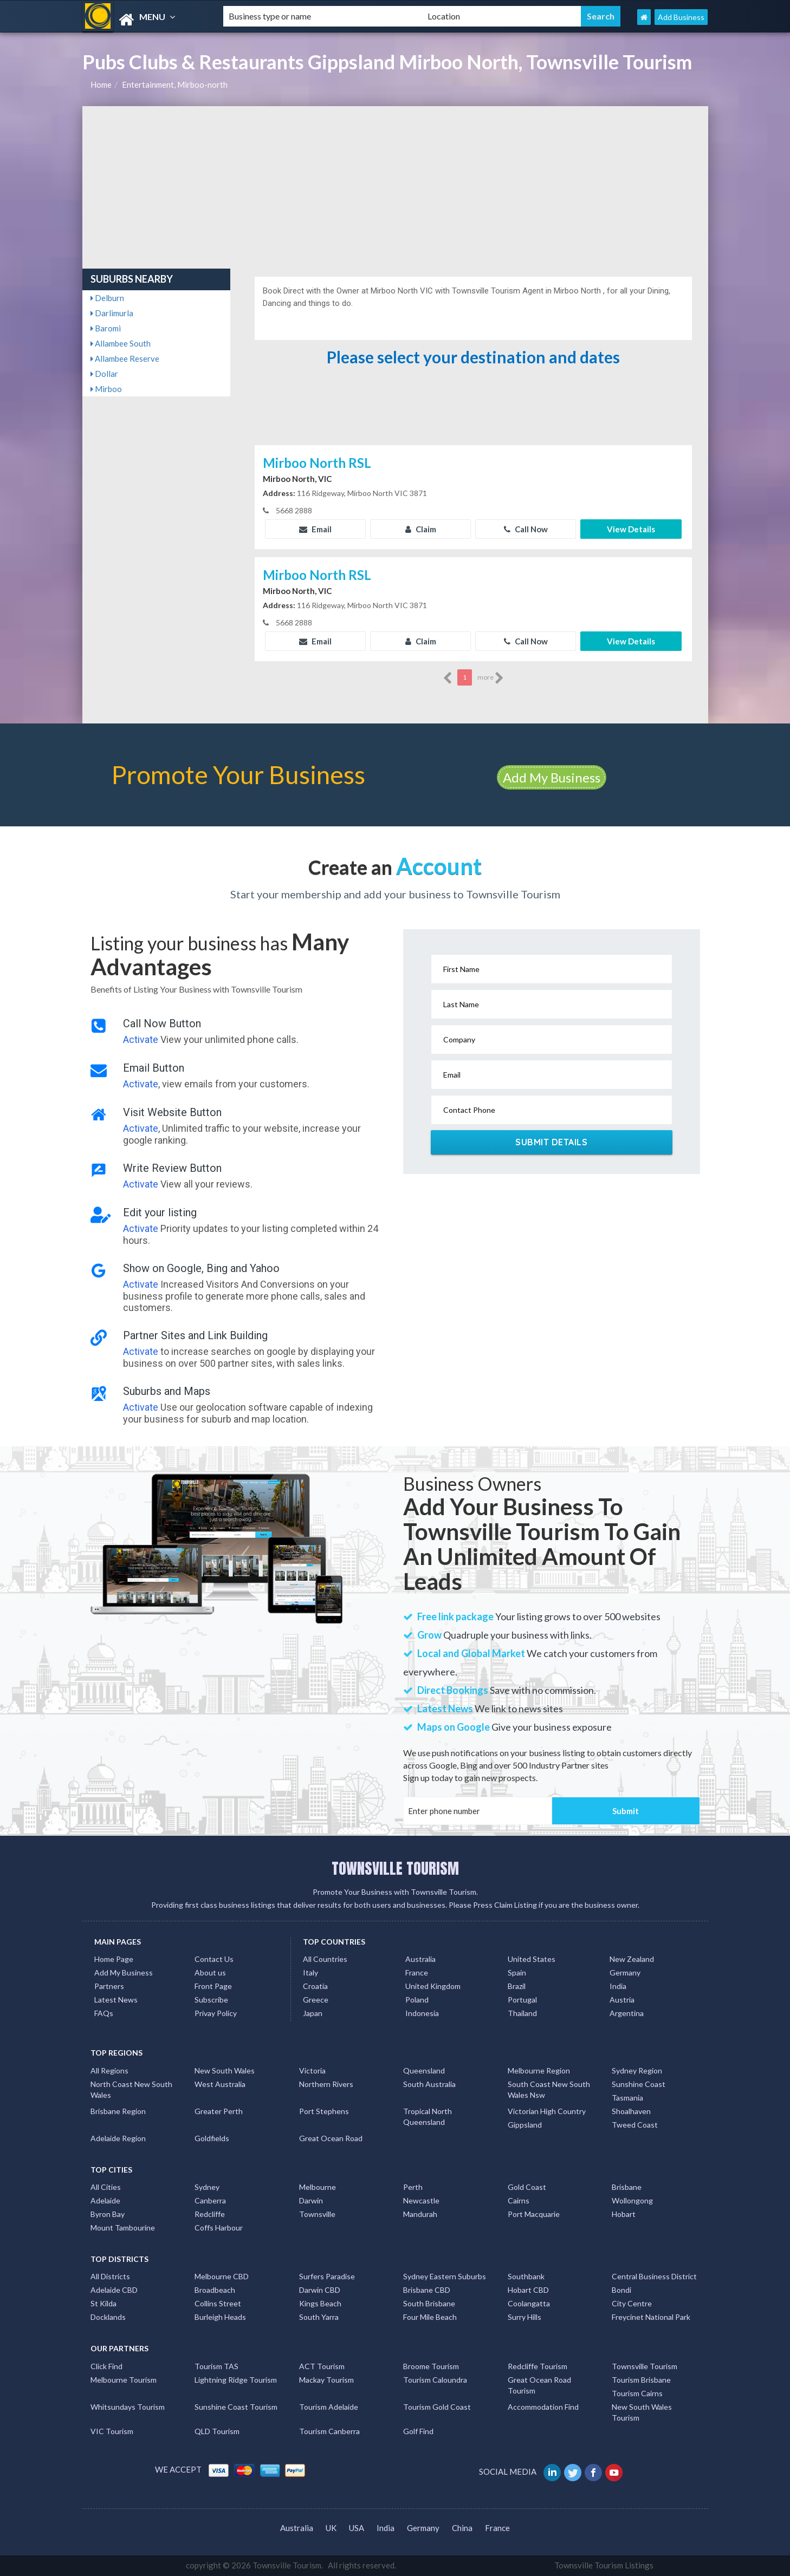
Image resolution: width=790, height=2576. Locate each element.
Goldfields (212, 2138)
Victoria (312, 2070)
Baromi (105, 328)
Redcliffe (210, 2214)
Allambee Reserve (124, 358)
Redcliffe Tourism (537, 2366)
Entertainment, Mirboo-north (175, 84)
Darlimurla (111, 313)
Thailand (522, 2013)
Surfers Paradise (327, 2276)
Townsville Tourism (644, 2366)
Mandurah (420, 2214)
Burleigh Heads (220, 2316)
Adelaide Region (118, 2138)
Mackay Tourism (326, 2379)
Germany (625, 1972)
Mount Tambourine (122, 2227)
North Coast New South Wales (131, 2089)
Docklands (108, 2316)
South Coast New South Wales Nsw (549, 2089)
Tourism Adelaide (328, 2406)
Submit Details (551, 1142)
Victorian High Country (547, 2111)
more (490, 677)
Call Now (526, 529)
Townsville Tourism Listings (603, 2565)
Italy (310, 1972)
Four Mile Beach (430, 2316)
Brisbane (627, 2187)
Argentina (627, 2013)
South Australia (429, 2084)
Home (101, 84)
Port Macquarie (534, 2214)
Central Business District (654, 2276)
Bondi (621, 2289)
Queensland (424, 2070)
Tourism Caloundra (435, 2379)
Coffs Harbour (219, 2227)
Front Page (213, 1986)
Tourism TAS (216, 2366)
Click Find (106, 2366)
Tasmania (627, 2097)
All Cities (105, 2187)
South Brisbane (429, 2303)
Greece (315, 1999)
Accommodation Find (543, 2406)
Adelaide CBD (114, 2289)
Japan (312, 2013)
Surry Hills (524, 2316)
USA (356, 2528)
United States (531, 1959)
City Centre (632, 2303)
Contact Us (214, 1959)
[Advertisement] (395, 187)
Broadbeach (215, 2289)
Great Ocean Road (330, 2138)
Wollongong (632, 2200)
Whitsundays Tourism (127, 2406)
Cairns (518, 2200)
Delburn (107, 298)
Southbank (526, 2276)
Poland (417, 1999)
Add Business (681, 17)
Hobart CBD (528, 2289)
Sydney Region (637, 2070)
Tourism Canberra (329, 2431)
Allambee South (120, 343)
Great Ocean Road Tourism (539, 2385)
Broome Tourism (431, 2366)
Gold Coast (527, 2187)
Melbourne (317, 2187)
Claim (420, 529)
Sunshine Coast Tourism (236, 2406)
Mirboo (106, 389)
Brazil (517, 1986)
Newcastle (421, 2200)
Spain (517, 1972)
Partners (109, 1986)
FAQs (103, 2013)
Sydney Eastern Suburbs (444, 2276)
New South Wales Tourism (642, 2412)
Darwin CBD (319, 2289)
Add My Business (551, 777)
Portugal (522, 1999)
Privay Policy (216, 2013)
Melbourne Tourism (123, 2379)
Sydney (207, 2187)
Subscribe (211, 1999)
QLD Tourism (217, 2431)
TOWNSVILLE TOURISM (395, 1868)
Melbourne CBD (222, 2276)
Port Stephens (324, 2111)
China (462, 2528)
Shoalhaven (631, 2111)
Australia (420, 1959)
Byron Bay (107, 2214)
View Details (631, 529)
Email (315, 529)
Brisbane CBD (426, 2289)
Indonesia (422, 2013)
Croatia (315, 1986)
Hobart (624, 2214)
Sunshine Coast (638, 2084)
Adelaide (105, 2200)
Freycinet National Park (651, 2316)
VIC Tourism (111, 2431)
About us (210, 1972)
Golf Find (418, 2431)
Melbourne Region (539, 2070)
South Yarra (319, 2316)
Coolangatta (529, 2303)
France (416, 1972)
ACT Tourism (322, 2366)
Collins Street (218, 2303)
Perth (413, 2187)
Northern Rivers (326, 2084)
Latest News (116, 1999)
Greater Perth (219, 2111)
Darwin (311, 2200)
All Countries (325, 1959)
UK (331, 2528)
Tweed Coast (635, 2124)
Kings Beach (320, 2303)
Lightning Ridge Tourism (236, 2379)
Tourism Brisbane (641, 2379)
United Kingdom (433, 1986)
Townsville (317, 2214)
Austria (622, 1999)
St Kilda (103, 2303)
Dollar (104, 374)
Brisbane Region (118, 2111)
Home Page (113, 1959)
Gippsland (525, 2124)
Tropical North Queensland (427, 2117)
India (618, 1986)
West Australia (220, 2084)
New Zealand (632, 1959)
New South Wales (225, 2070)
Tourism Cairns (637, 2393)
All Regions (109, 2070)
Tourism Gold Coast (437, 2406)
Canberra (210, 2200)
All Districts (110, 2276)
